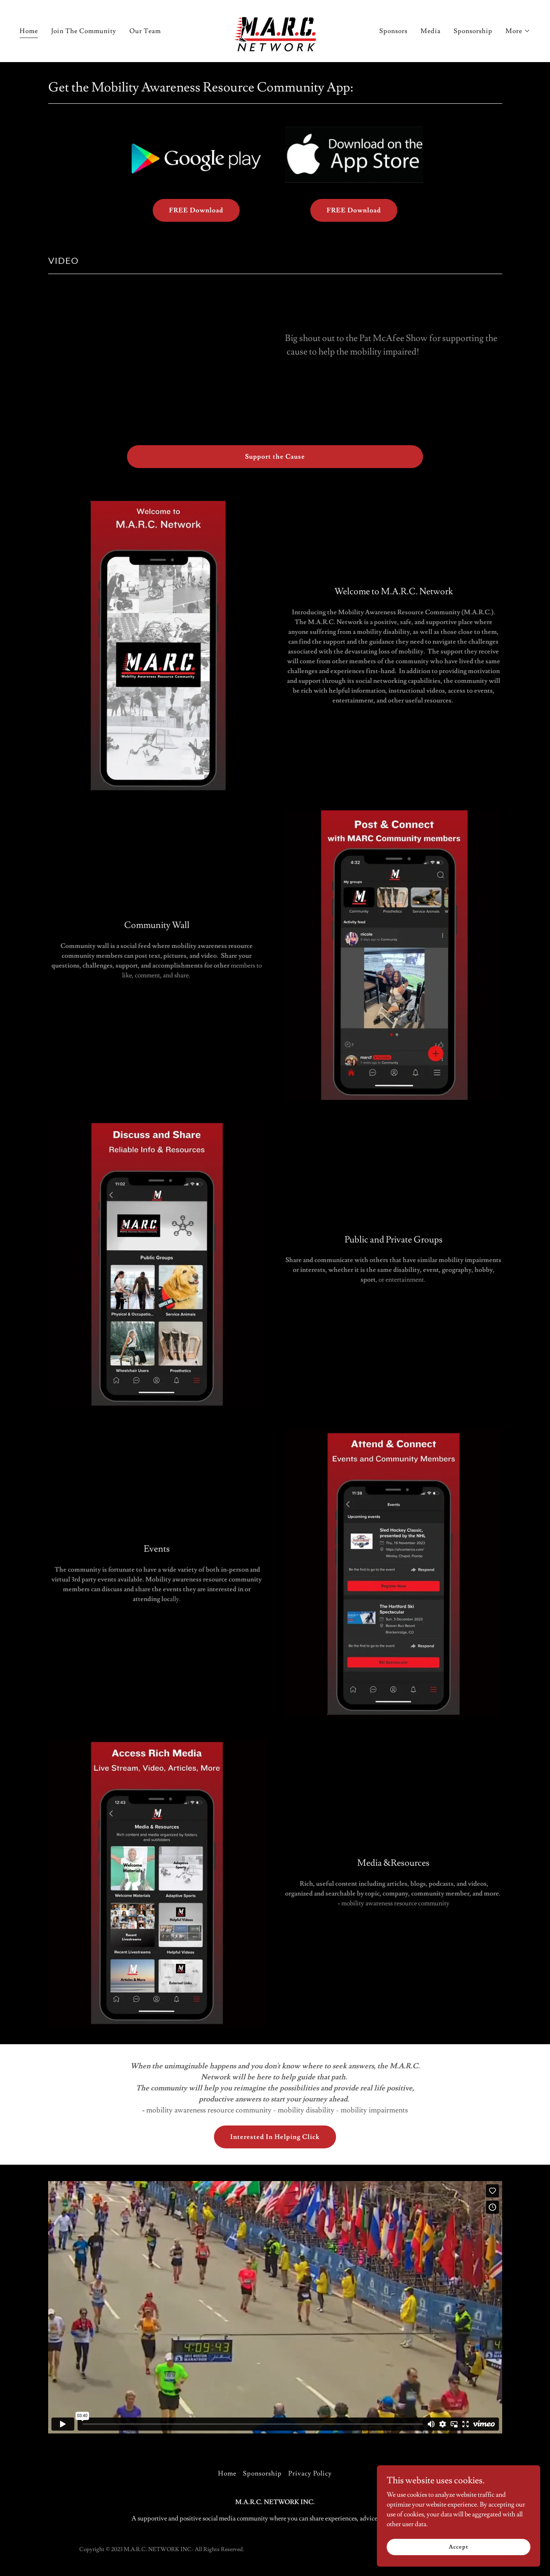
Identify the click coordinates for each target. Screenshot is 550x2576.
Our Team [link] (145, 31)
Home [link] (29, 31)
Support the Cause (275, 457)
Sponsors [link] (393, 31)
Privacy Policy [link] (310, 2473)
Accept (458, 2546)
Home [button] (227, 2473)
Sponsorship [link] (473, 31)
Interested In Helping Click (275, 2137)
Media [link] (431, 31)
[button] (517, 31)
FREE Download (196, 210)
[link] (275, 29)
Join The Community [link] (83, 31)
